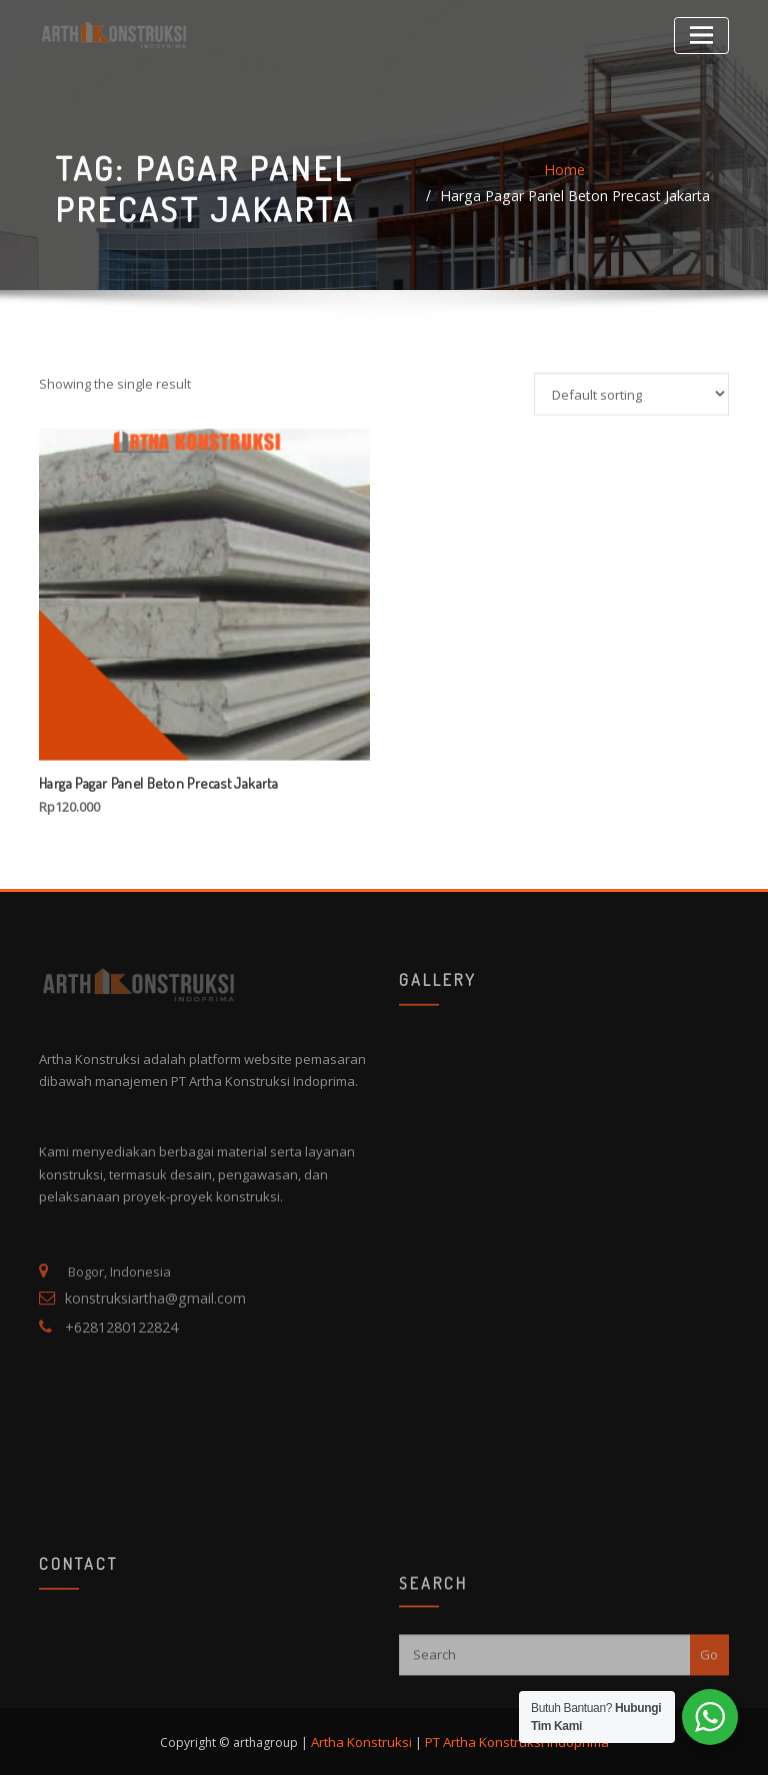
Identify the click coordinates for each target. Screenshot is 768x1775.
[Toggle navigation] (704, 32)
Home (429, 200)
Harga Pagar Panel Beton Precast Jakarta (593, 200)
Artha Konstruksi (366, 1737)
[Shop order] (631, 561)
